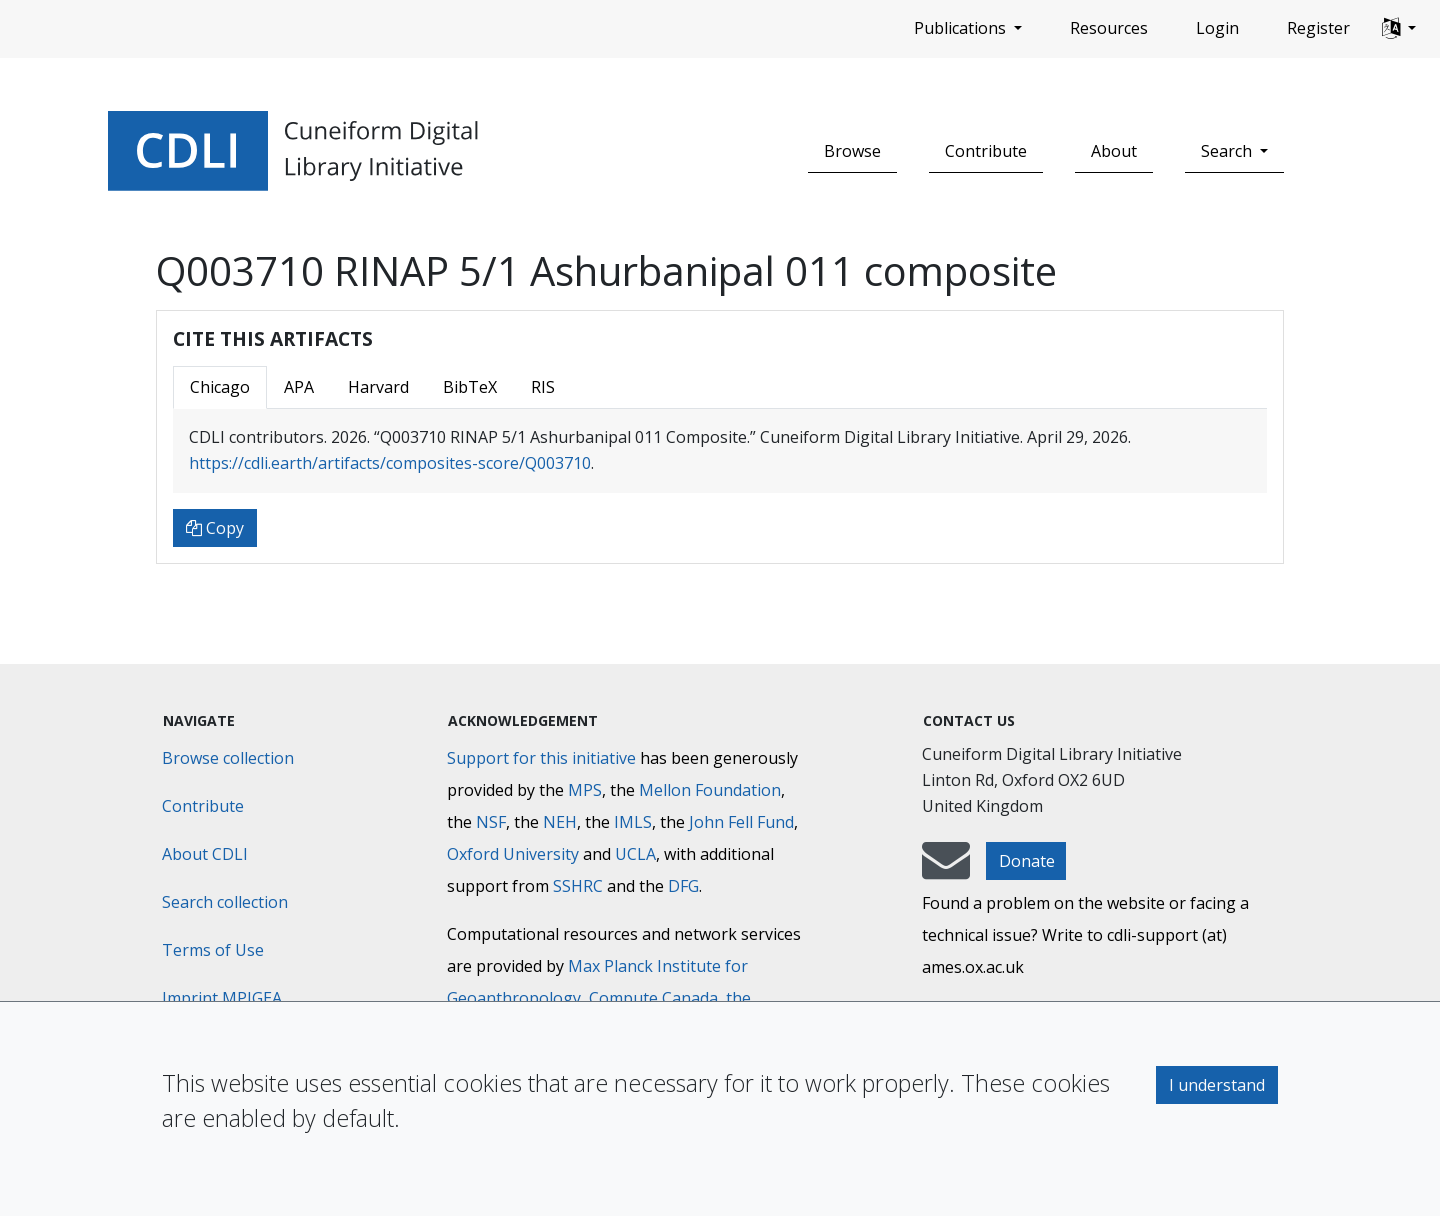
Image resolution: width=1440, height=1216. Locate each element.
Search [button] (1228, 151)
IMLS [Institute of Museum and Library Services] (633, 822)
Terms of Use (213, 950)
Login (1217, 28)
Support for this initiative (541, 758)
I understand (1217, 1085)
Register (1318, 28)
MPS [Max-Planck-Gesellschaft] (585, 790)
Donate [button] (1027, 861)
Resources (1109, 28)
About (1114, 151)
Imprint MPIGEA (222, 998)
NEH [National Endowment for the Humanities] (560, 822)
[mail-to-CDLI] (946, 870)
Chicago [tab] (220, 387)
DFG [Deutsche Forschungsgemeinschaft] (683, 886)
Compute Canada (653, 998)
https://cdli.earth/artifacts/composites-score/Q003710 (390, 463)
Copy (215, 528)
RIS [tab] (543, 387)
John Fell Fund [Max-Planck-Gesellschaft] (741, 822)
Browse (852, 151)
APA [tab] (299, 387)
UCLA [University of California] (635, 854)
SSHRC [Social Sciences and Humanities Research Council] (578, 886)
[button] (1399, 29)
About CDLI (205, 854)
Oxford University (513, 854)
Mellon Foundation (710, 790)
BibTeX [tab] (470, 387)
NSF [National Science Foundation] (491, 822)
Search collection (225, 902)
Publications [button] (962, 28)
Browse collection (228, 758)
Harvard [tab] (378, 387)
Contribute (986, 151)
